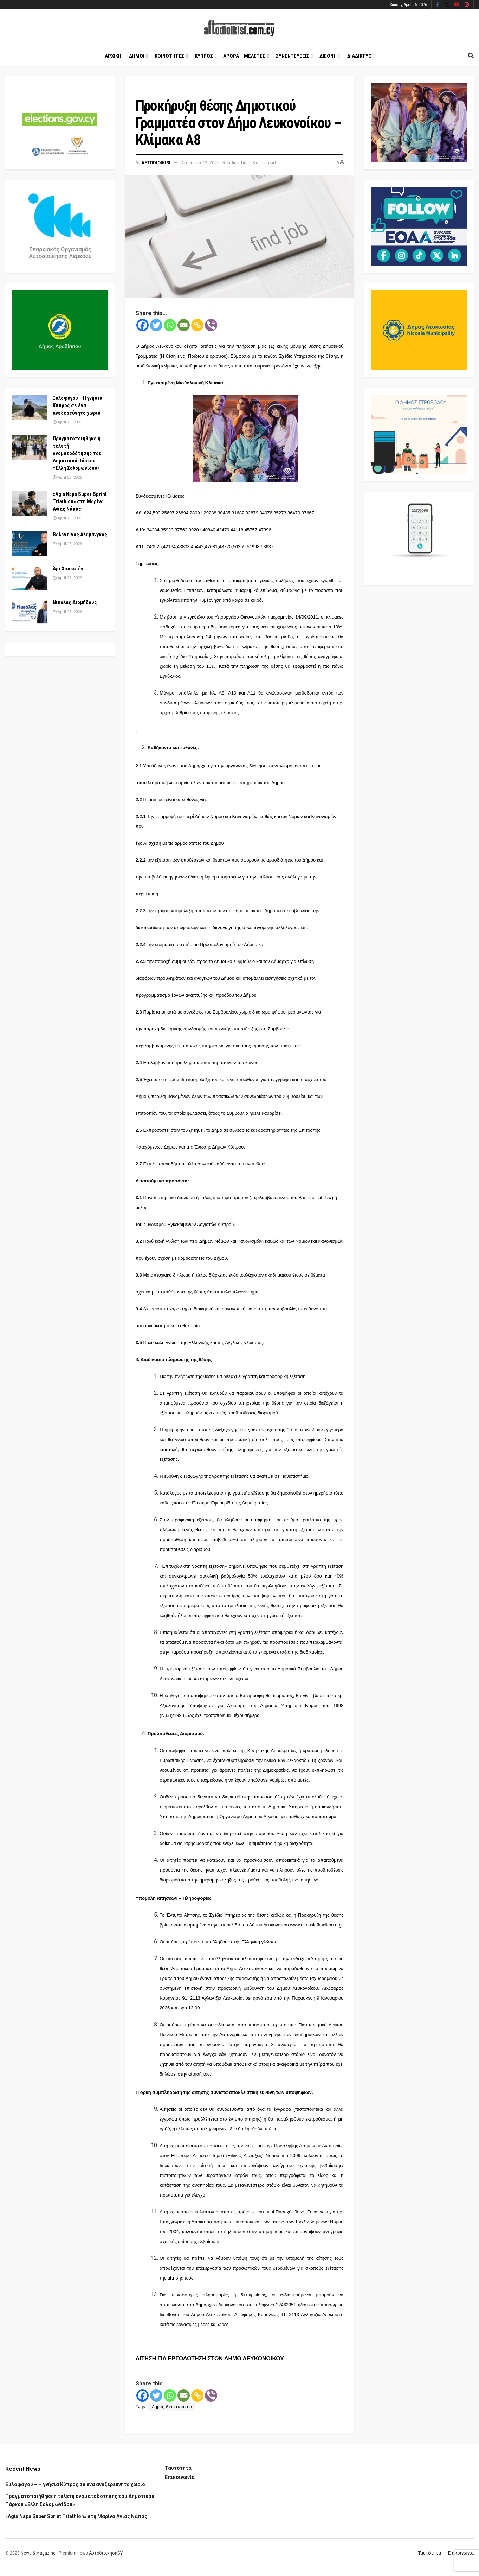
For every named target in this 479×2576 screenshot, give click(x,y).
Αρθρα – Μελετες (244, 56)
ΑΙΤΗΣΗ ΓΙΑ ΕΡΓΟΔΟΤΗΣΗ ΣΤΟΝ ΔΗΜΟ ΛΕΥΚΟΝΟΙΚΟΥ (210, 2358)
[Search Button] (471, 56)
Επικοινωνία (180, 2477)
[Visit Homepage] (239, 28)
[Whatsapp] (170, 325)
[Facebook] (142, 325)
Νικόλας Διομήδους (75, 602)
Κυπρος (204, 56)
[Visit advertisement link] (245, 438)
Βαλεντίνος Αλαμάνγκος (80, 534)
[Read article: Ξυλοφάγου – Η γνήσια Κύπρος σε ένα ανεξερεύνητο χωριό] (29, 407)
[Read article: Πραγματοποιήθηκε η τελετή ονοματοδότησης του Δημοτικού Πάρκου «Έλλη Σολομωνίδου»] (29, 447)
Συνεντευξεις (292, 56)
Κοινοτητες (169, 56)
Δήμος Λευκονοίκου (172, 2406)
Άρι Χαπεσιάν (68, 568)
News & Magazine (38, 2553)
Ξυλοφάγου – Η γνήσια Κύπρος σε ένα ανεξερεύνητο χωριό (77, 405)
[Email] (183, 325)
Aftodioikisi (155, 162)
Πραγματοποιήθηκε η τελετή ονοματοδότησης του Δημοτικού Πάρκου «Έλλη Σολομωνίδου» (77, 453)
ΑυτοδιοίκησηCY (105, 2553)
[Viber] (211, 325)
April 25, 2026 (67, 544)
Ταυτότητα (178, 2468)
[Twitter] (156, 325)
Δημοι (136, 56)
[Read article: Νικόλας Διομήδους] (29, 611)
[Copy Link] (197, 325)
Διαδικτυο (359, 56)
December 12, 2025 (199, 162)
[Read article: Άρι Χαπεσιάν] (29, 577)
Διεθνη (328, 56)
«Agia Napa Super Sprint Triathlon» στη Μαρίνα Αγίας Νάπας (80, 501)
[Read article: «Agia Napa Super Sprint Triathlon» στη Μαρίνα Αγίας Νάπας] (29, 503)
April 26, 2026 (67, 422)
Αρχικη (113, 56)
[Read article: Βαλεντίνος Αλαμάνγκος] (29, 543)
